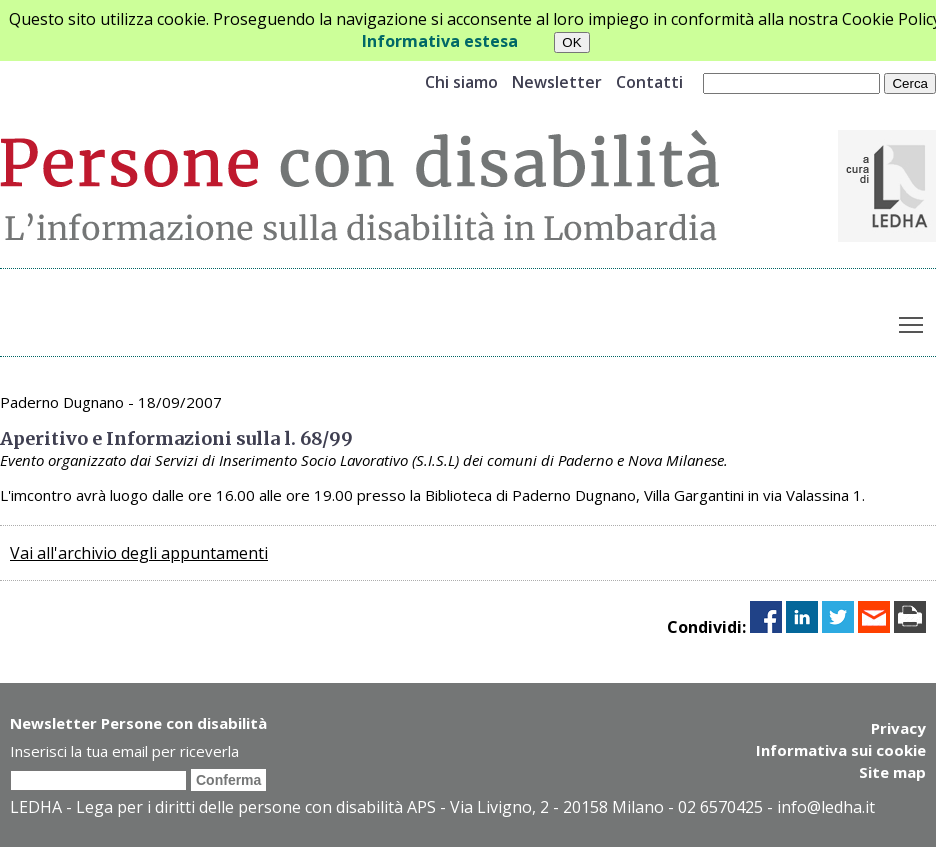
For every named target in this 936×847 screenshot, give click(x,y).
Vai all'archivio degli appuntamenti (139, 553)
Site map (892, 772)
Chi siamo (461, 82)
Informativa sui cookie (841, 750)
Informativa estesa (440, 41)
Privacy (898, 728)
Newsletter (557, 82)
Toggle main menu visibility (912, 321)
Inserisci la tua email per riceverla (124, 751)
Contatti (649, 82)
